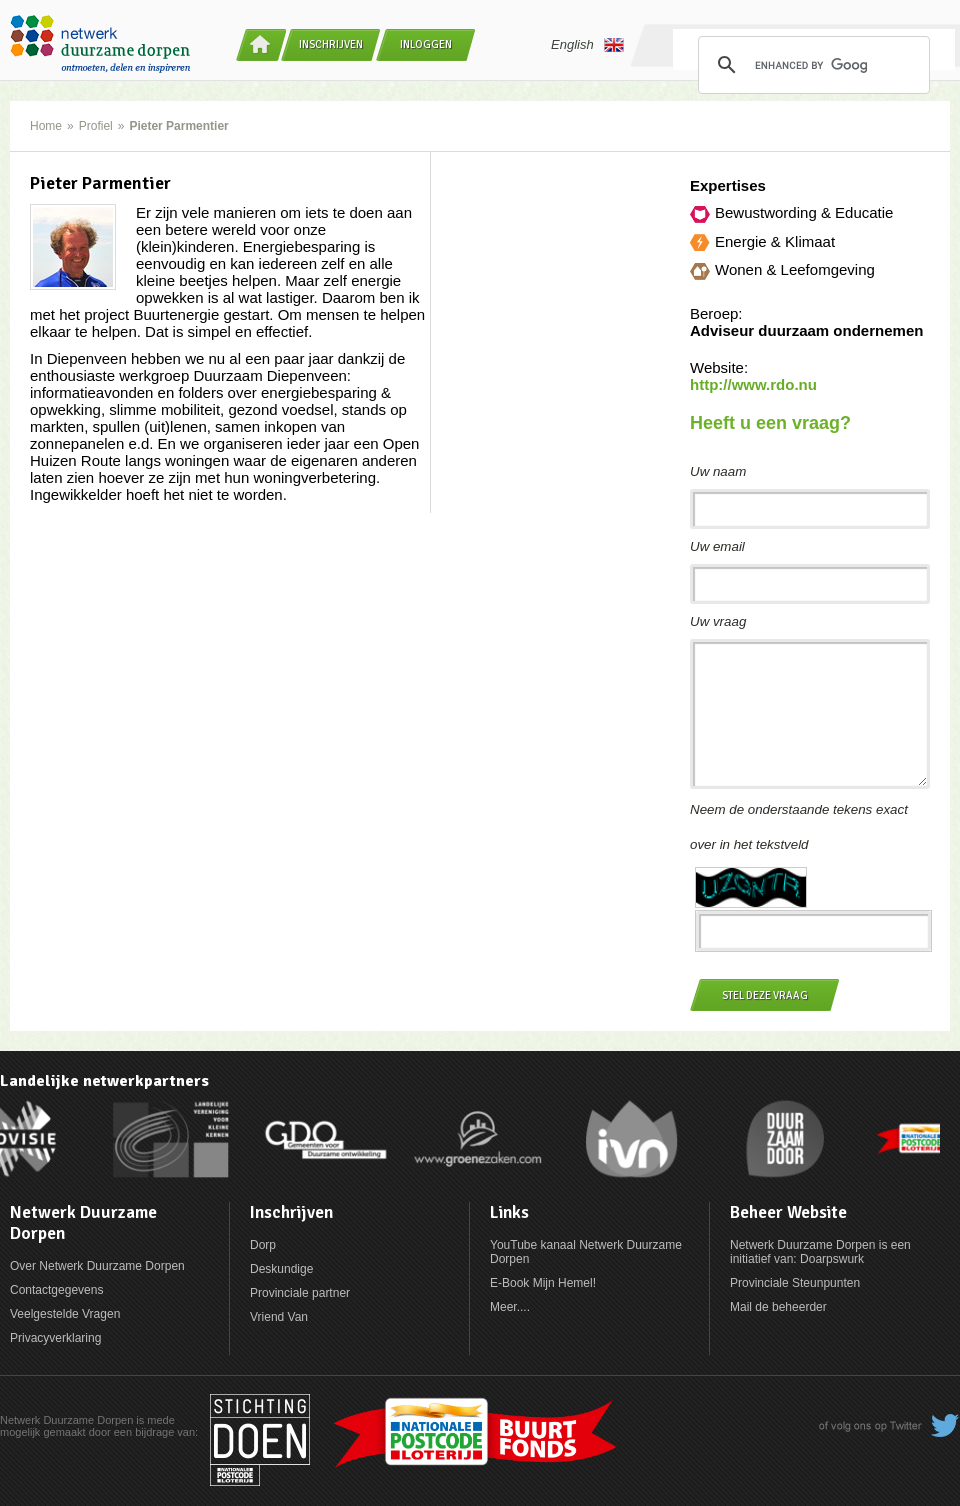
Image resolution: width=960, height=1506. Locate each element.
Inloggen (426, 44)
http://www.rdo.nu (753, 384)
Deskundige (281, 1269)
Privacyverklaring (55, 1338)
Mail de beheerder (778, 1307)
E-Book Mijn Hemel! (543, 1283)
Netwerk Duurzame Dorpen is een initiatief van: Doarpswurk (820, 1252)
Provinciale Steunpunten (795, 1283)
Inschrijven (331, 44)
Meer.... (510, 1307)
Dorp (263, 1245)
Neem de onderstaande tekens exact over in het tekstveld (799, 827)
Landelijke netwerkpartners (104, 1081)
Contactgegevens (56, 1290)
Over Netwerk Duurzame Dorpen (97, 1266)
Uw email (717, 546)
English (587, 45)
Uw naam (718, 471)
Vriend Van (279, 1317)
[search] (811, 65)
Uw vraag (718, 621)
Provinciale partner (300, 1293)
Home (46, 126)
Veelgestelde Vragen (65, 1314)
